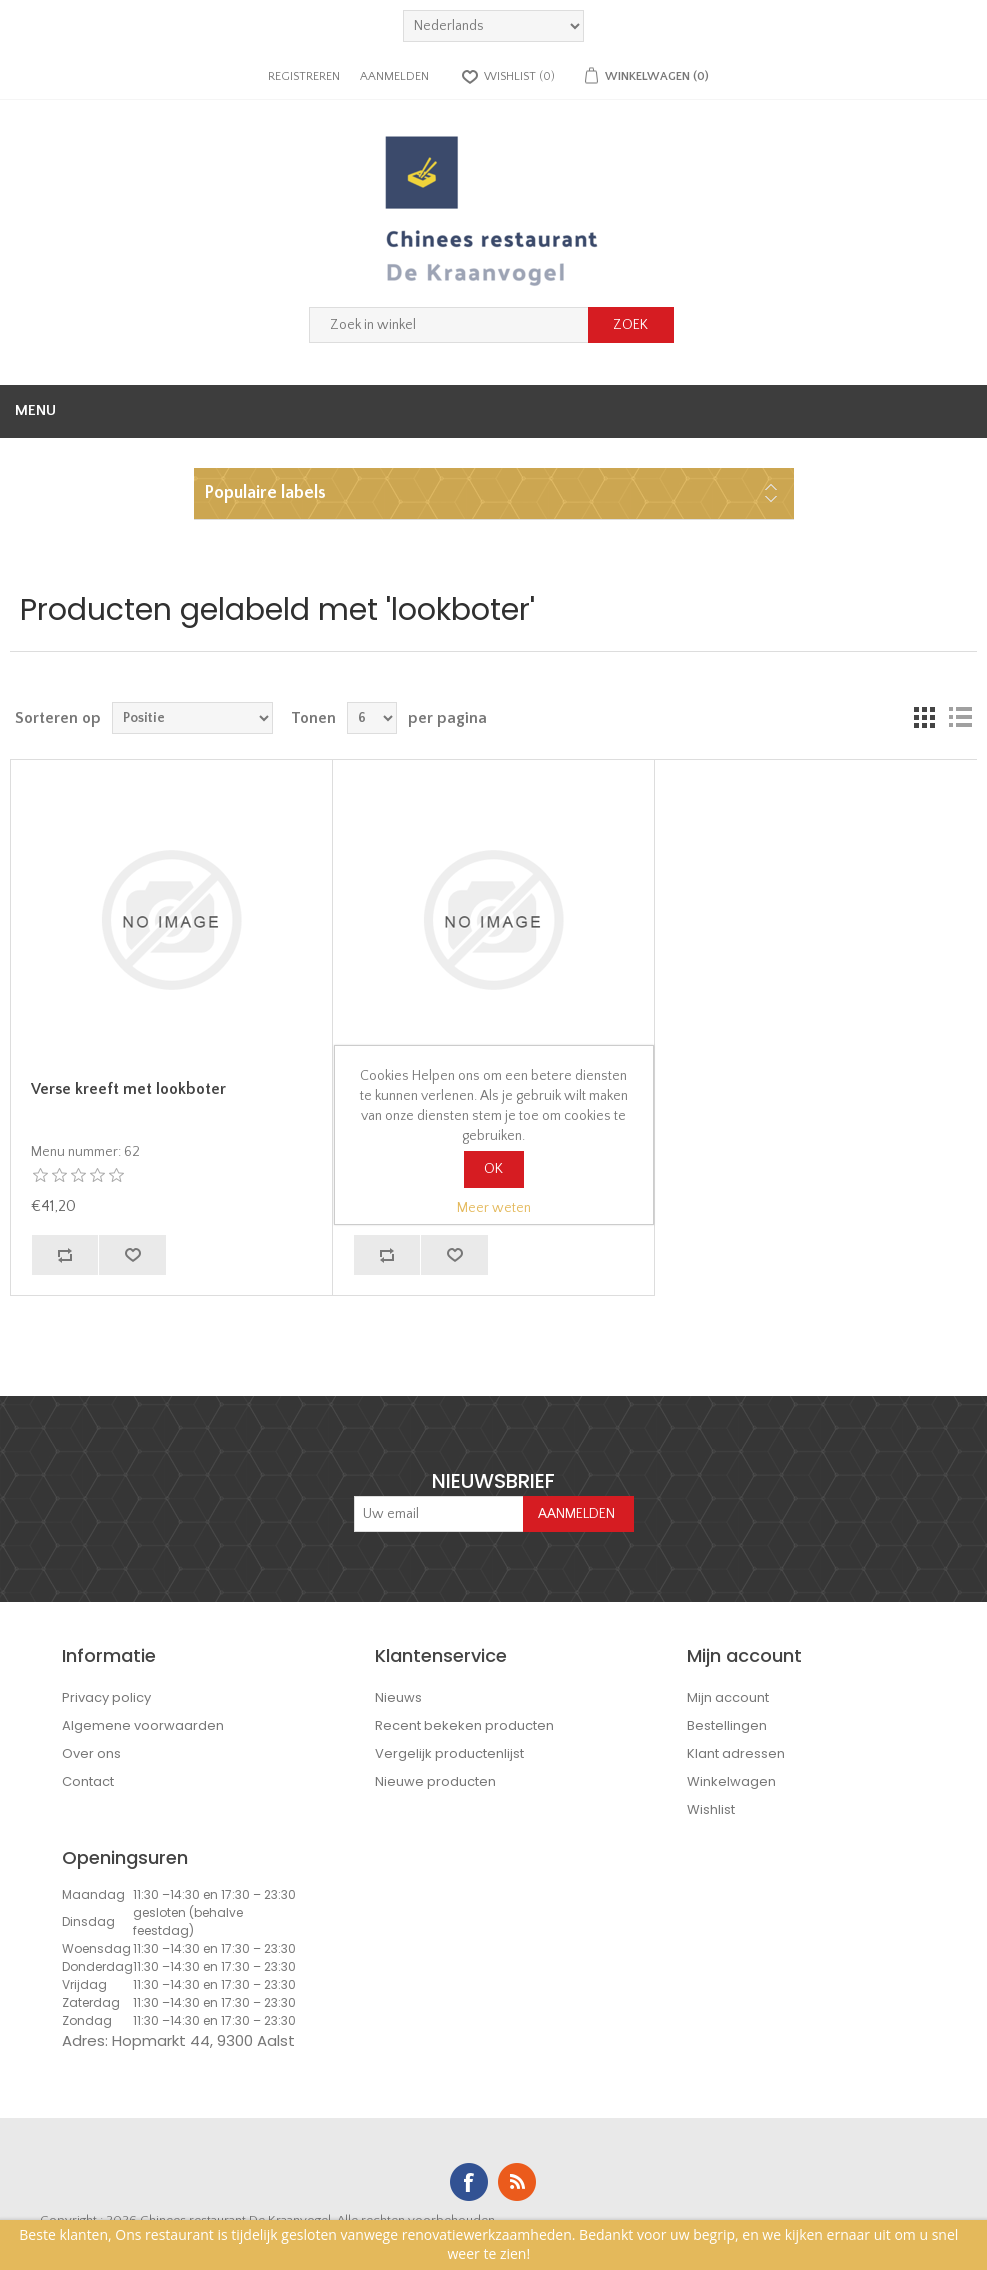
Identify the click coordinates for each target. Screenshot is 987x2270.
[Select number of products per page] (372, 718)
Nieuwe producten (435, 1781)
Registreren (304, 76)
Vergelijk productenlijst (449, 1753)
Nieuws (398, 1697)
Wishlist (711, 1809)
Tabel (924, 718)
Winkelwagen (731, 1781)
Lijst (960, 718)
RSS (517, 2182)
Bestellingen (727, 1725)
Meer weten (494, 1208)
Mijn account (728, 1697)
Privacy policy (106, 1697)
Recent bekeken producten (464, 1725)
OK (493, 1169)
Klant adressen (736, 1753)
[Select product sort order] (192, 718)
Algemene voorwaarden (143, 1725)
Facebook (469, 2182)
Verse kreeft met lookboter (128, 1089)
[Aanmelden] (439, 1514)
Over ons (91, 1753)
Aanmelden (394, 76)
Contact (88, 1781)
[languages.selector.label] (493, 26)
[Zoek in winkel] (449, 325)
